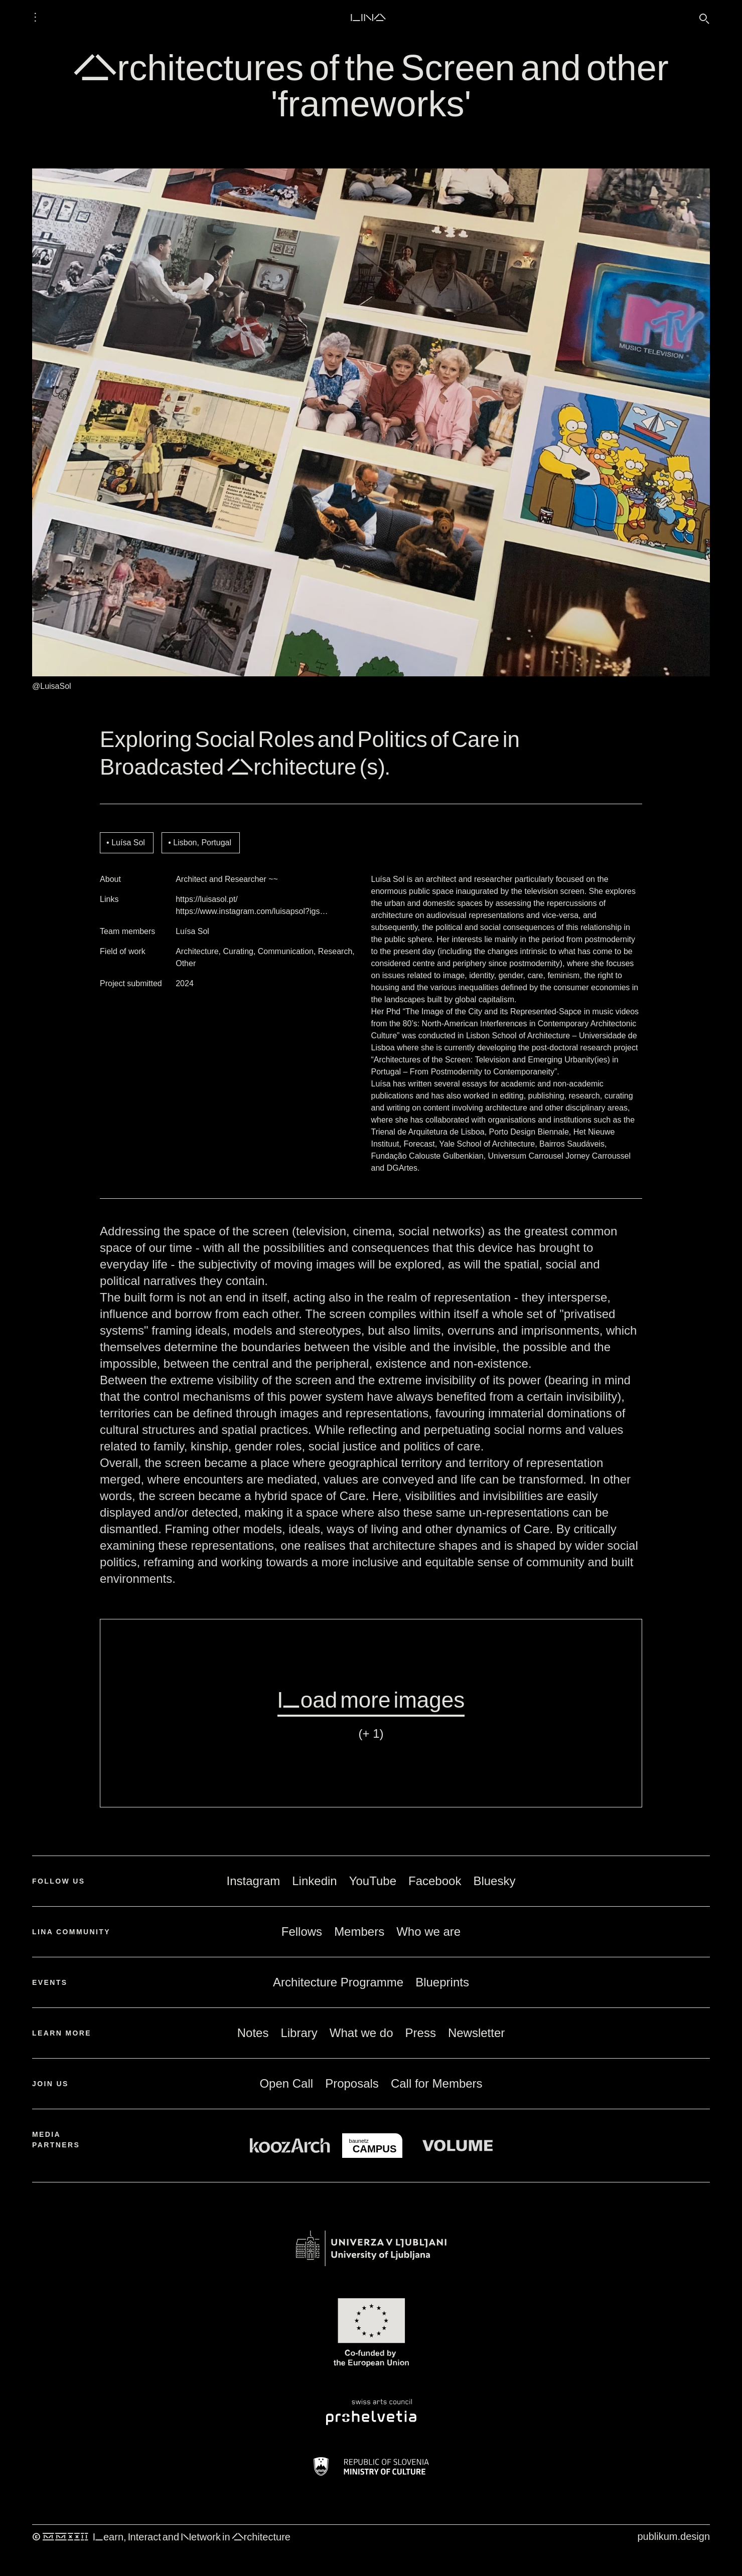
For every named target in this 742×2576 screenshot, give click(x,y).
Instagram (253, 1881)
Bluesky (494, 1881)
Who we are (428, 1931)
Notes (253, 2033)
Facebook (434, 1881)
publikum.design (673, 2536)
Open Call (286, 2083)
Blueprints (442, 1982)
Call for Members (437, 2083)
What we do (361, 2033)
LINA (368, 17)
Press (420, 2033)
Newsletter (476, 2033)
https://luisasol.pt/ (207, 899)
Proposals (352, 2083)
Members (359, 1931)
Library (298, 2033)
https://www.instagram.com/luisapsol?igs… (252, 911)
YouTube (372, 1881)
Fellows (301, 1931)
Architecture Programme (338, 1982)
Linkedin (314, 1881)
